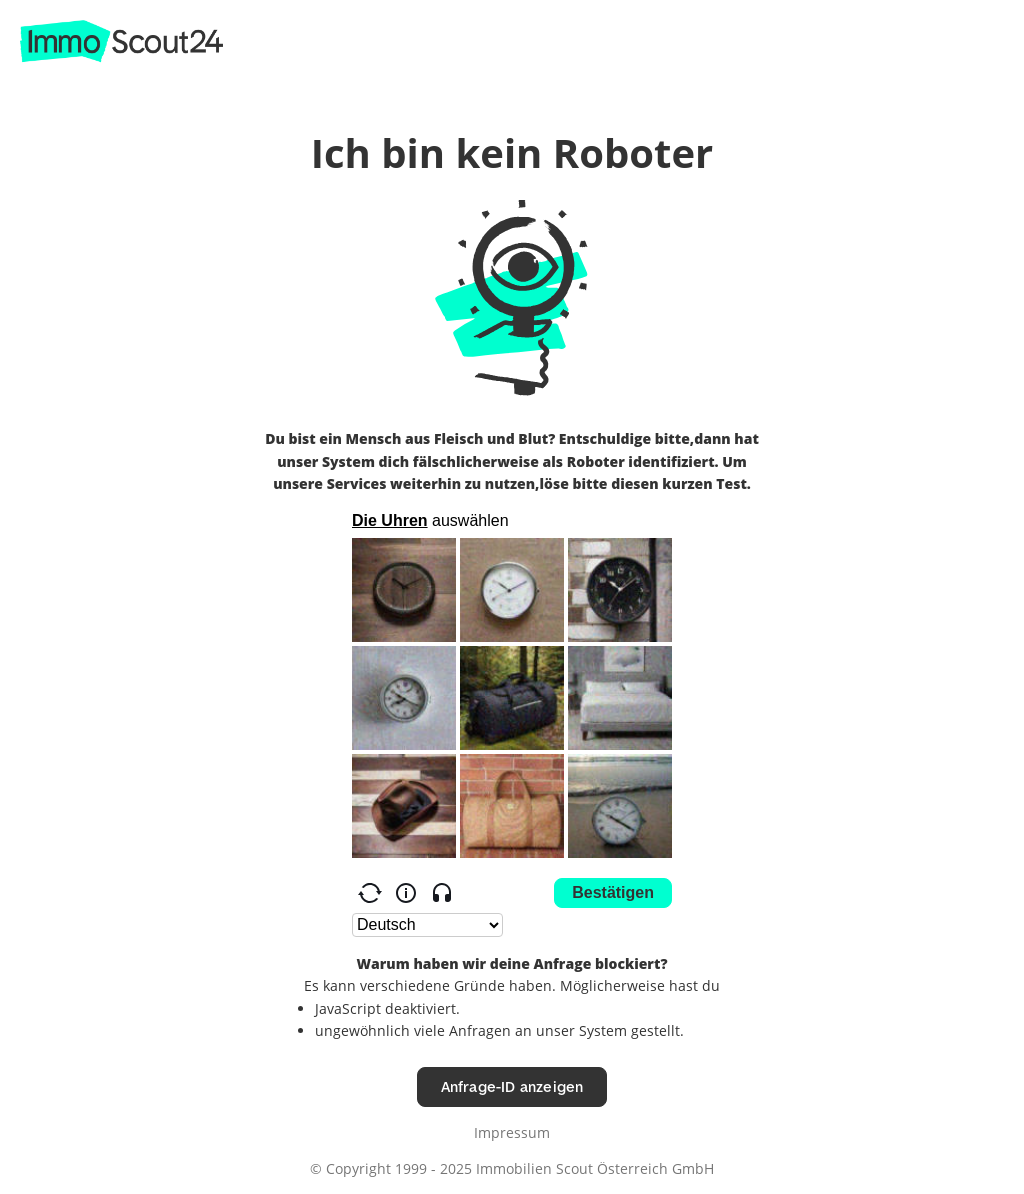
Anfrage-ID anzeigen (512, 1086)
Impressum (512, 1132)
